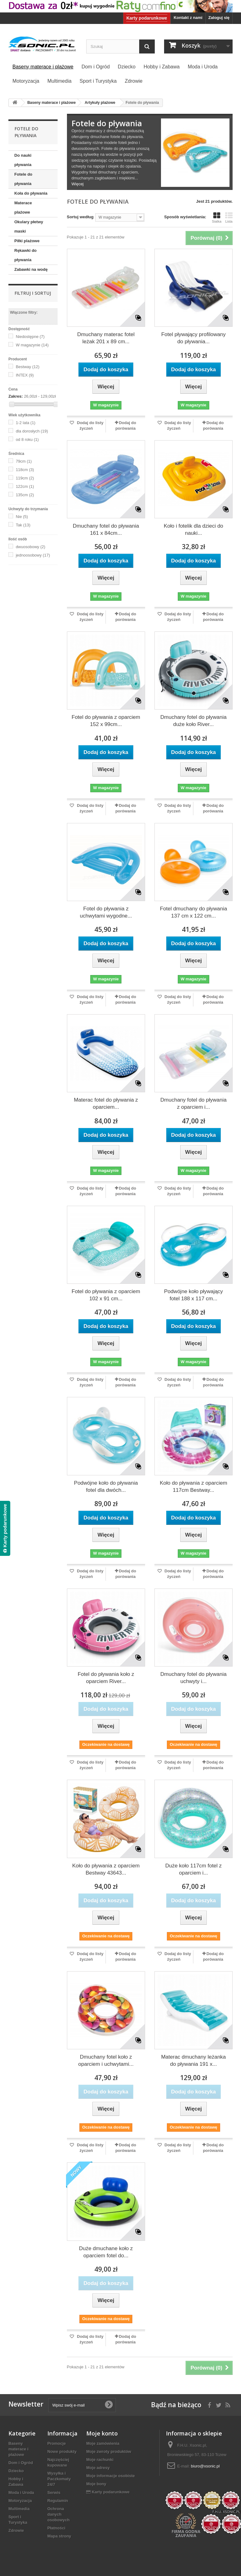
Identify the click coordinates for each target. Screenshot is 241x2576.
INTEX (25, 375)
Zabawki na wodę (31, 269)
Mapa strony (59, 2536)
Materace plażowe (23, 208)
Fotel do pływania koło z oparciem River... (106, 1677)
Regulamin (57, 2500)
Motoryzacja (20, 2500)
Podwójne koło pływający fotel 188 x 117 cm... (193, 1295)
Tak (23, 525)
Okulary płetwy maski (28, 227)
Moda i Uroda (21, 2492)
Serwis (53, 2492)
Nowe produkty (62, 2451)
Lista (229, 217)
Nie (22, 516)
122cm (25, 486)
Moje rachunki (99, 2459)
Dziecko (16, 2470)
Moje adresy (98, 2467)
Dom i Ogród (20, 2462)
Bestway (28, 366)
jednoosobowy (33, 555)
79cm (24, 461)
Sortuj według (80, 217)
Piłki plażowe (27, 240)
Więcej (78, 184)
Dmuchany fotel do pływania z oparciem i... (193, 1103)
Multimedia (19, 2508)
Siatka (216, 217)
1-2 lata (25, 422)
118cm (25, 469)
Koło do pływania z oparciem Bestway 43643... (105, 1869)
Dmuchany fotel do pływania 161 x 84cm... (106, 529)
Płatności (56, 2528)
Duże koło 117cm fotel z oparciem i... (193, 1869)
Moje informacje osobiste (110, 2475)
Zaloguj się (218, 17)
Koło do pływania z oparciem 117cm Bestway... (193, 1486)
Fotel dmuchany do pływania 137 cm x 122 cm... (193, 912)
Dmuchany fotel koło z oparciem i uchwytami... (106, 2060)
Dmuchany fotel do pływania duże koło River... (193, 720)
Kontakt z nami (188, 17)
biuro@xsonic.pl (205, 2466)
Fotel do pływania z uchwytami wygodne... (106, 912)
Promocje (56, 2443)
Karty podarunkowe (146, 18)
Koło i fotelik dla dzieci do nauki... (193, 529)
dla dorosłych (32, 431)
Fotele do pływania (23, 179)
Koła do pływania (30, 193)
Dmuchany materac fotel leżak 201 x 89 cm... (106, 338)
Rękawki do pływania (25, 255)
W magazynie (32, 345)
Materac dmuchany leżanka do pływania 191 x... (193, 2060)
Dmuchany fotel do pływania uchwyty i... (193, 1677)
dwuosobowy (30, 546)
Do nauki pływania (22, 160)
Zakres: (15, 396)
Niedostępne (30, 336)
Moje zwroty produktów (108, 2451)
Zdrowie (16, 2530)
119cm (25, 478)
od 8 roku (27, 439)
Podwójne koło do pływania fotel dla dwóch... (106, 1486)
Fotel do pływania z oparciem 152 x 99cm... (106, 720)
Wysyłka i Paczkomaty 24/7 (59, 2479)
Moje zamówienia (102, 2443)
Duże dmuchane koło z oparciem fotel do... (106, 2252)
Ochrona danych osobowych (58, 2514)
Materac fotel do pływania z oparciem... (106, 1103)
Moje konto (102, 2433)
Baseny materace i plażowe (18, 2449)
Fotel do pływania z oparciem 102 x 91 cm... (106, 1295)
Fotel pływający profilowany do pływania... (193, 338)
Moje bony (96, 2483)
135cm (25, 495)
